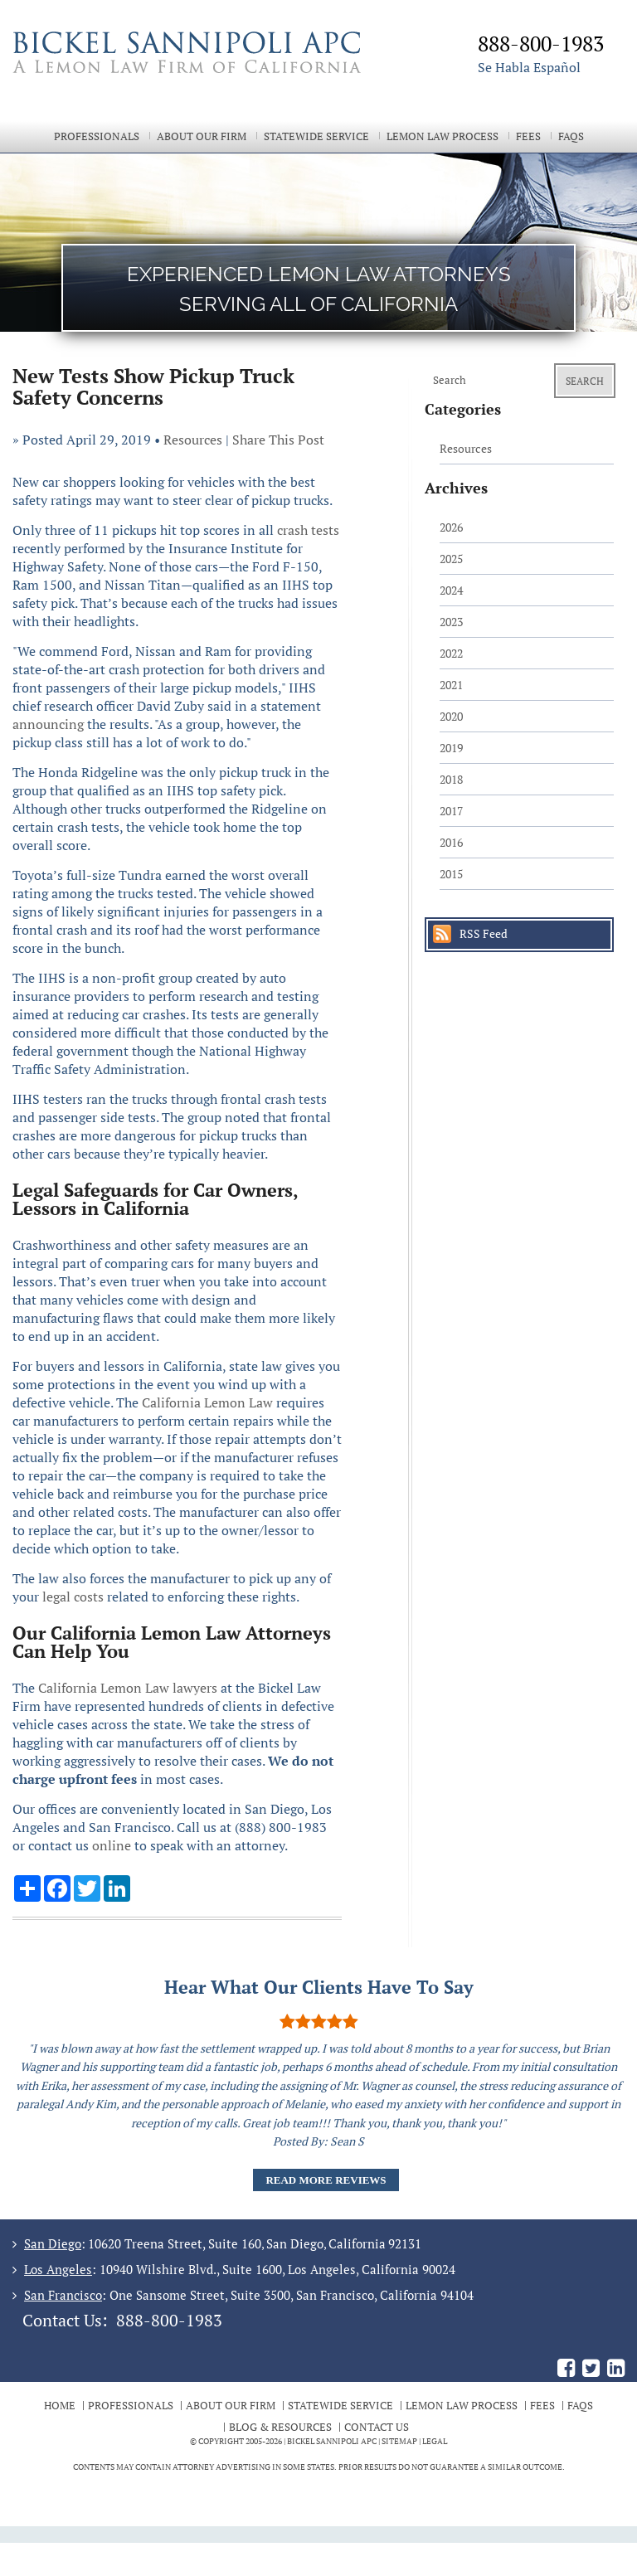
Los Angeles (58, 2269)
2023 (451, 621)
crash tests (308, 530)
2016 (451, 842)
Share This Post (278, 439)
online (111, 1845)
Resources (192, 439)
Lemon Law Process (442, 136)
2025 (451, 558)
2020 (451, 716)
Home (59, 2405)
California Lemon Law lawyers (127, 1688)
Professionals (96, 136)
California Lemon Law (207, 1402)
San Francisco (63, 2295)
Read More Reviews (325, 2180)
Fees (528, 136)
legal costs (73, 1596)
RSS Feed (484, 933)
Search (585, 381)
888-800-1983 (169, 2320)
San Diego (52, 2243)
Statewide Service (316, 136)
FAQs (571, 136)
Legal (434, 2441)
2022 (451, 653)
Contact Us (376, 2426)
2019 (451, 748)
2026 (451, 527)
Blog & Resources (280, 2426)
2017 (451, 811)
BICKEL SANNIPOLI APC (332, 2441)
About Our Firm (201, 136)
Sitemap (399, 2441)
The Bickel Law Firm (203, 73)
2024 (451, 590)
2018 (451, 779)
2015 (451, 874)
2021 (451, 685)
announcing (48, 724)
